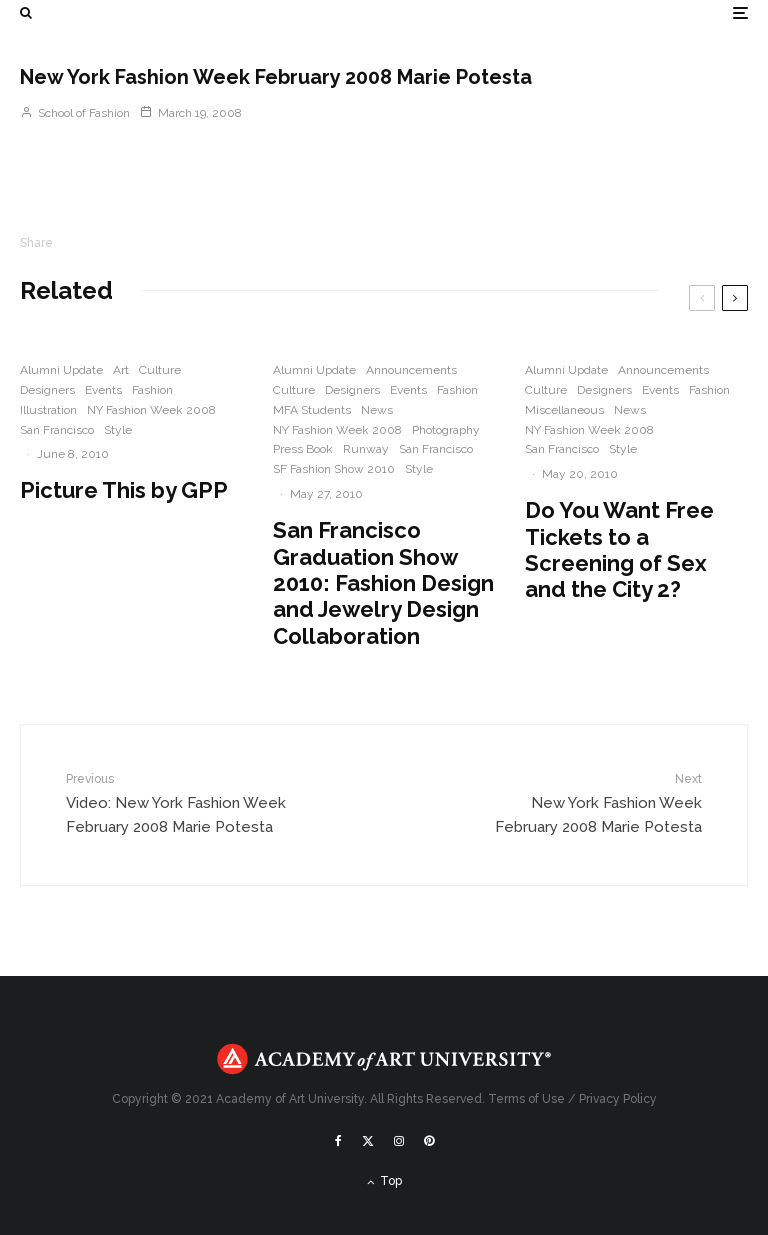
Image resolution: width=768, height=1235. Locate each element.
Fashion (152, 390)
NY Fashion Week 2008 (151, 410)
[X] (368, 1141)
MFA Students (312, 410)
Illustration (48, 410)
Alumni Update (61, 370)
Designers (47, 390)
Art (121, 370)
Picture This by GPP (124, 490)
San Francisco (57, 430)
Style (118, 430)
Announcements (411, 370)
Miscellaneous (564, 410)
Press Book (303, 449)
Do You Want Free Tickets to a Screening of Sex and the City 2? (619, 549)
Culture (160, 370)
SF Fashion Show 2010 (334, 469)
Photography (446, 430)
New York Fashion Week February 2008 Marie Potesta (590, 803)
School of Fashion (75, 113)
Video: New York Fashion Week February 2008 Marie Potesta (177, 803)
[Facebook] (338, 1141)
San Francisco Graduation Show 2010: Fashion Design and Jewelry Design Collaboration (383, 583)
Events (103, 390)
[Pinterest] (429, 1141)
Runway (366, 449)
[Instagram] (399, 1141)
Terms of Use (526, 1099)
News (377, 410)
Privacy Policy (618, 1099)
